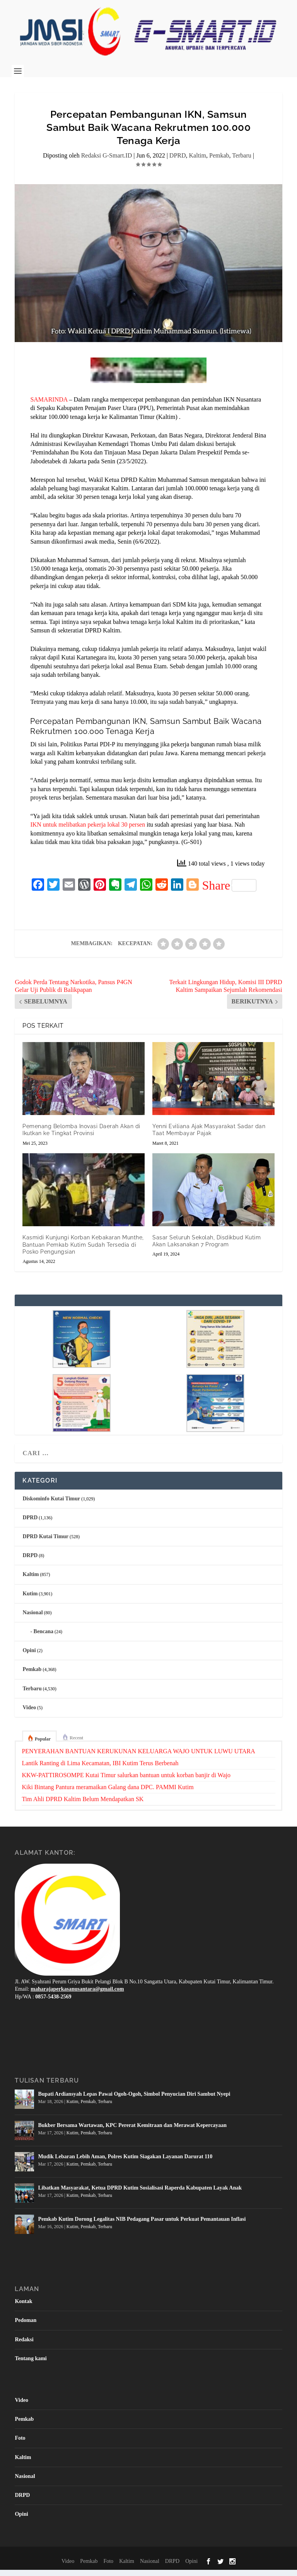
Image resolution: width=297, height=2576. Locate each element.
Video (29, 1714)
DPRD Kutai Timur (45, 1543)
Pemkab (219, 161)
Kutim (30, 1600)
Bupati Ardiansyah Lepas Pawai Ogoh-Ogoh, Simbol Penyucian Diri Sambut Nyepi (134, 2100)
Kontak (23, 2308)
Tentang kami (30, 2365)
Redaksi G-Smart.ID (106, 161)
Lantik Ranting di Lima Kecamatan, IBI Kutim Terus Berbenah (100, 1769)
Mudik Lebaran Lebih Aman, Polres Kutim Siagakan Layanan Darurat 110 (125, 2163)
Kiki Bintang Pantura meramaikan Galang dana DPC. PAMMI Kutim (107, 1793)
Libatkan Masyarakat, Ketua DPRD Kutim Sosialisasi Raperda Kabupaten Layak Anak (140, 2194)
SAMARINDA (48, 405)
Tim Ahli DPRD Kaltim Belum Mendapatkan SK (82, 1805)
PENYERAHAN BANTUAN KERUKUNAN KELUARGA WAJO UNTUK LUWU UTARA (138, 1757)
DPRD (177, 161)
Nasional (32, 1619)
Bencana (43, 1638)
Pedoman (25, 2327)
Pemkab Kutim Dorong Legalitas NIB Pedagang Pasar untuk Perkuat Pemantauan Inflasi (142, 2226)
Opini (29, 1657)
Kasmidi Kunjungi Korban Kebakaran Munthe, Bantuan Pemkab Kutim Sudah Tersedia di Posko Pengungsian (83, 1251)
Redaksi (24, 2346)
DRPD (30, 1562)
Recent (76, 1744)
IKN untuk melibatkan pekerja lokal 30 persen (87, 831)
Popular (43, 1745)
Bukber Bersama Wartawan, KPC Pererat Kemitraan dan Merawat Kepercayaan (132, 2132)
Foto (20, 2444)
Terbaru (241, 161)
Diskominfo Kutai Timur (51, 1505)
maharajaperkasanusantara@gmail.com (77, 1995)
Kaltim (197, 161)
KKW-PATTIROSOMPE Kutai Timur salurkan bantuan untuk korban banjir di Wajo (126, 1781)
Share (229, 892)
